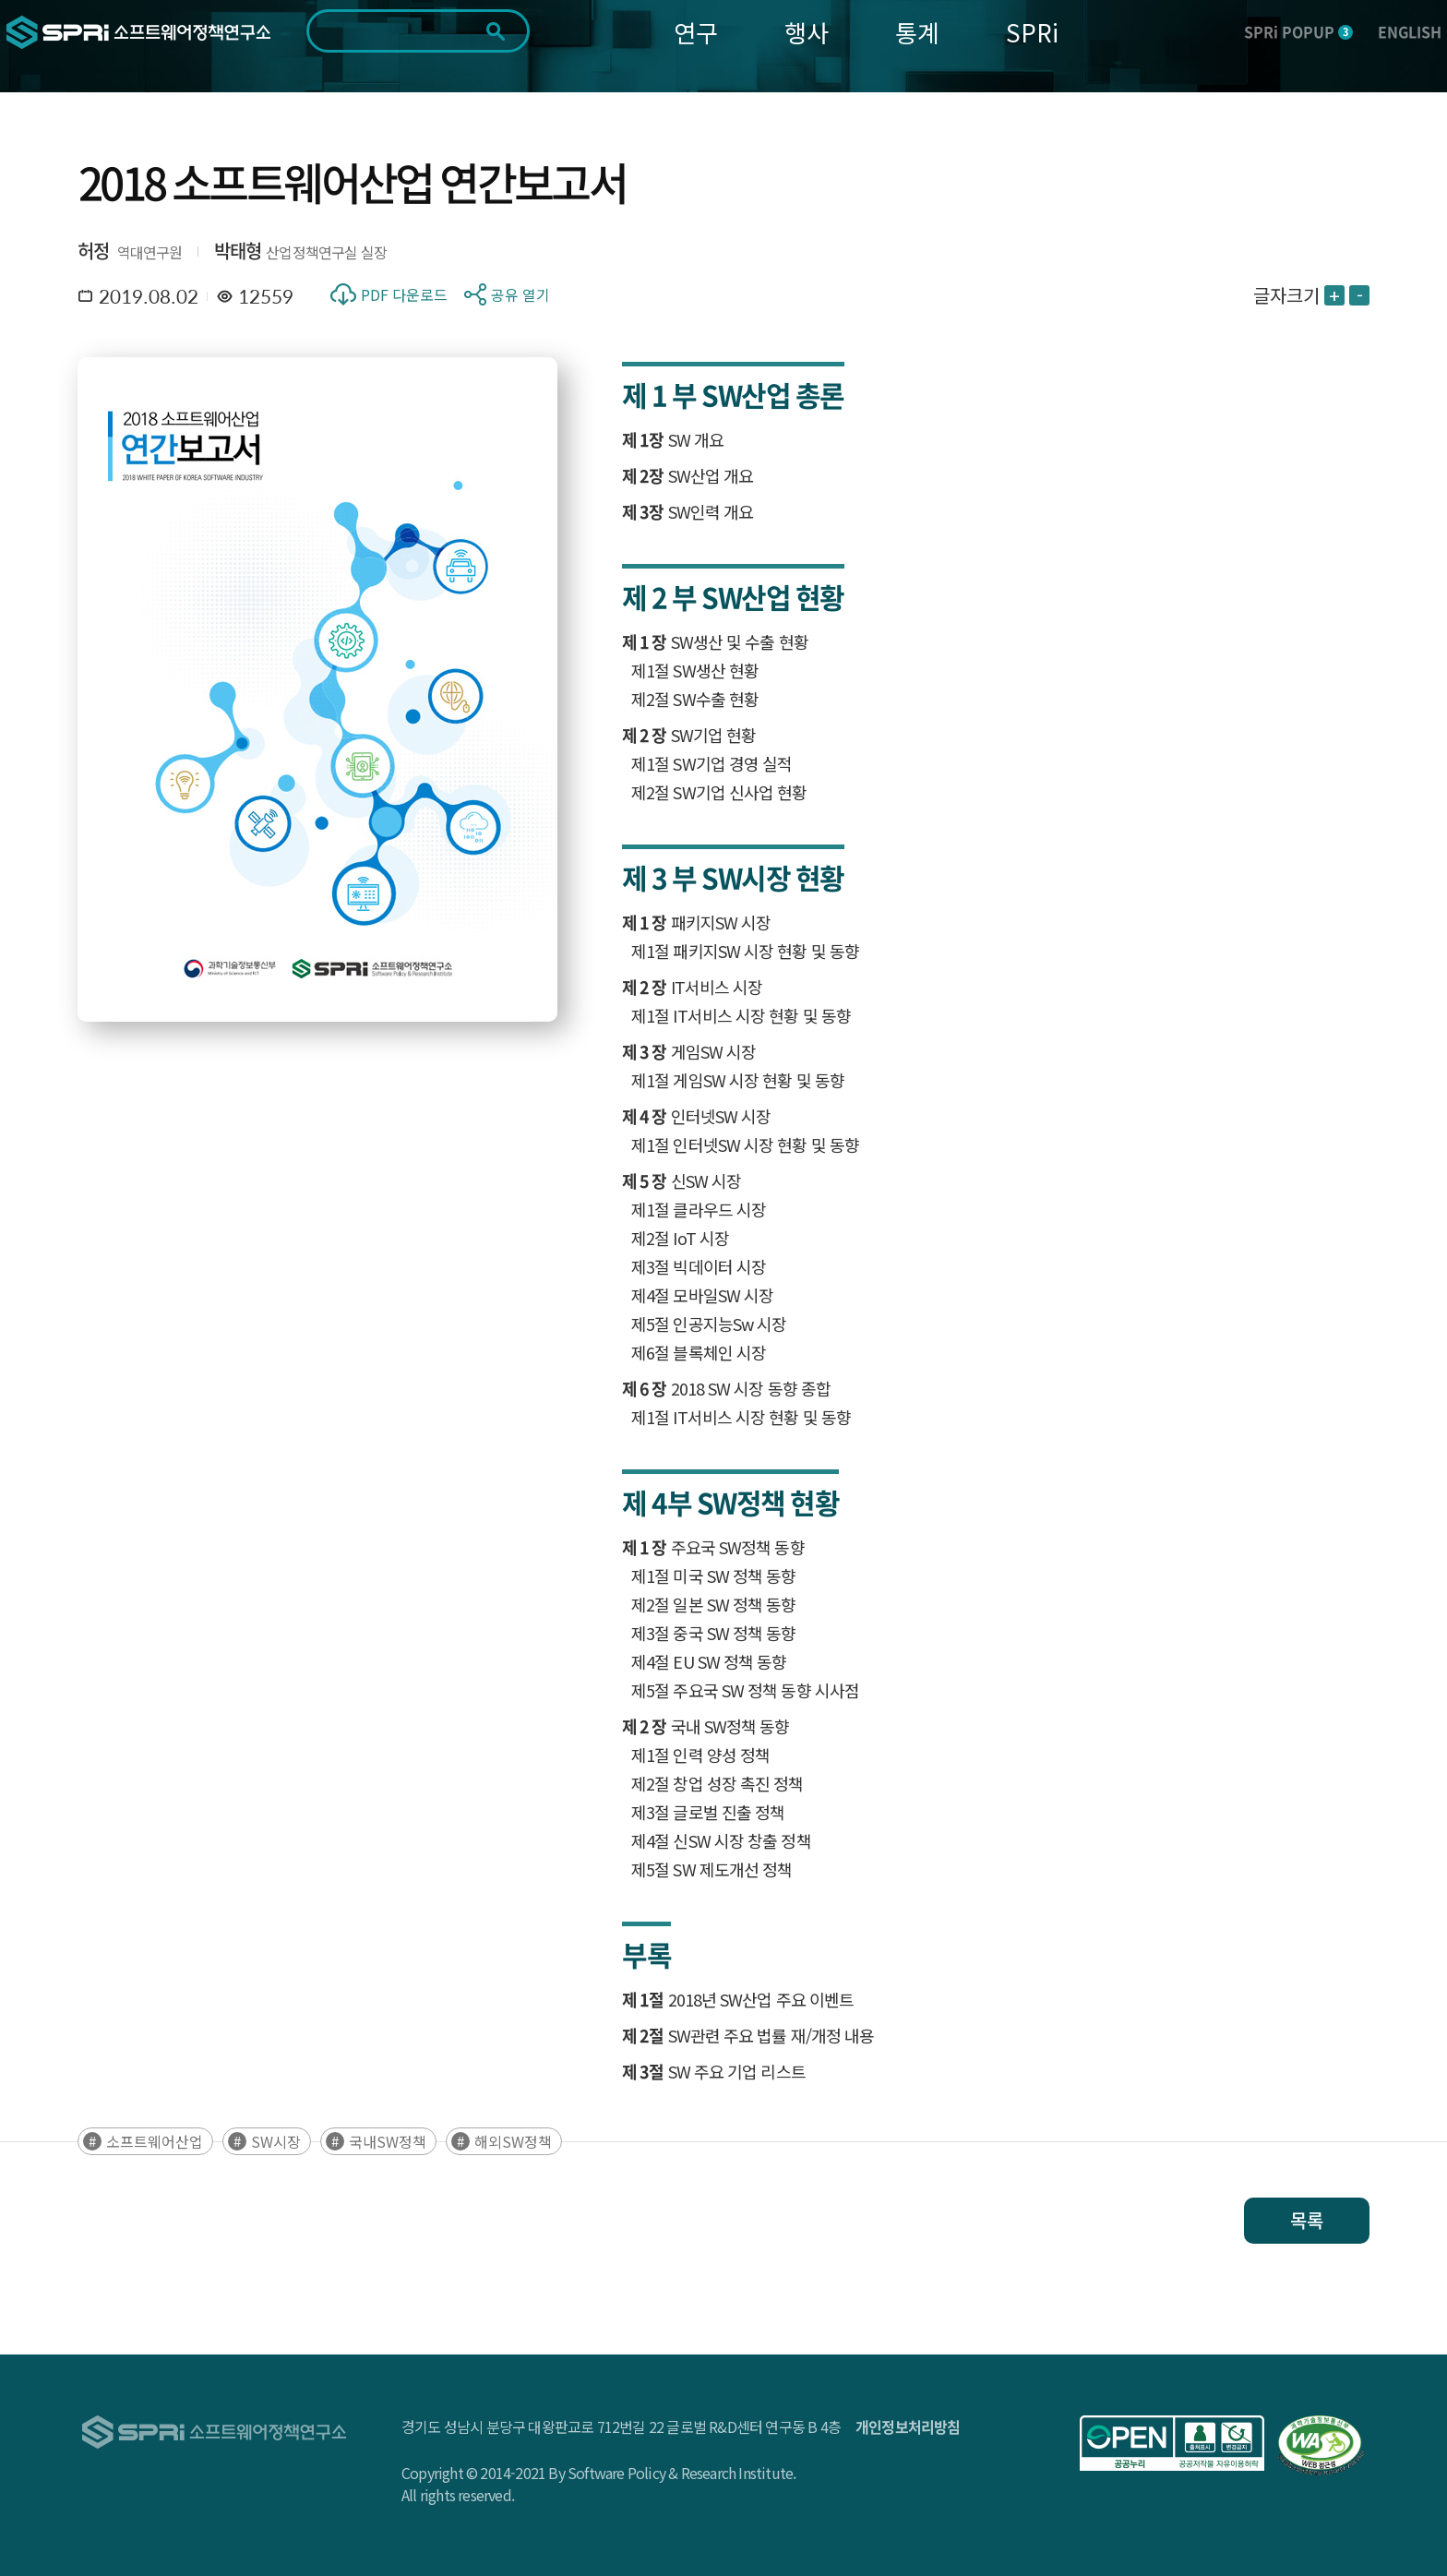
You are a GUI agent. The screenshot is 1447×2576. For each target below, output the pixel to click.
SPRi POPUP (1298, 31)
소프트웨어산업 (154, 2141)
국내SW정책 (387, 2141)
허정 (93, 250)
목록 (1306, 2220)
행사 (806, 32)
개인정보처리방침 (908, 2426)
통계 (917, 32)
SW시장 (276, 2141)
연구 (696, 32)
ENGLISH (1409, 31)
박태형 (238, 250)
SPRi (1032, 32)
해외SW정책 (513, 2141)
